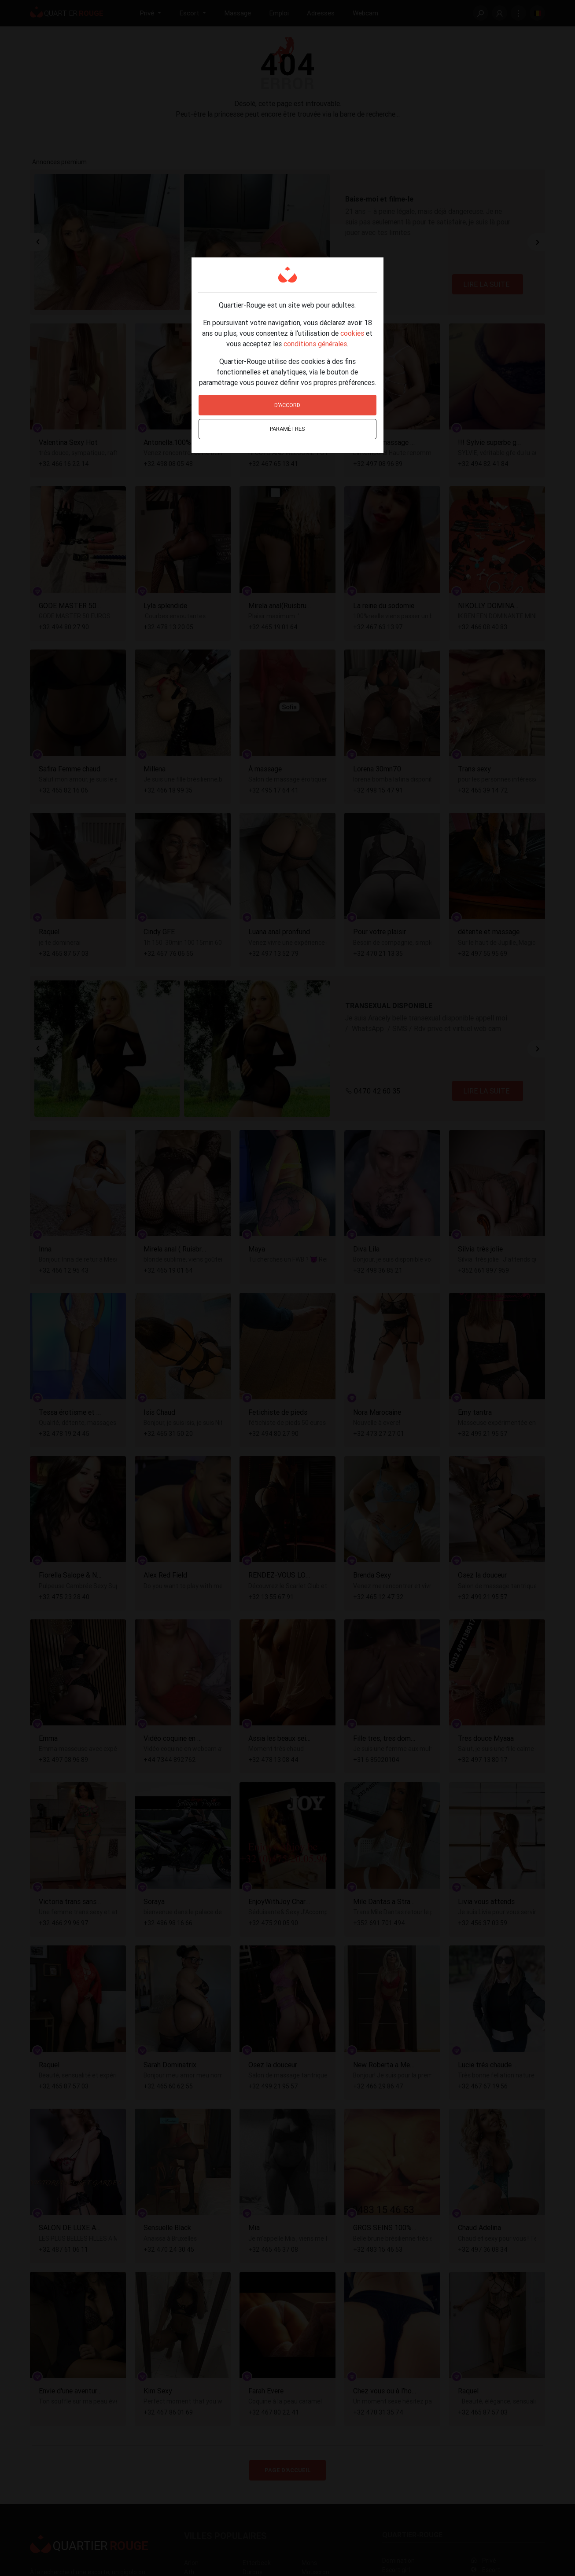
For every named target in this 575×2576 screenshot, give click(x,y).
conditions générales (315, 343)
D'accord (287, 405)
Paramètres (287, 429)
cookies (352, 333)
